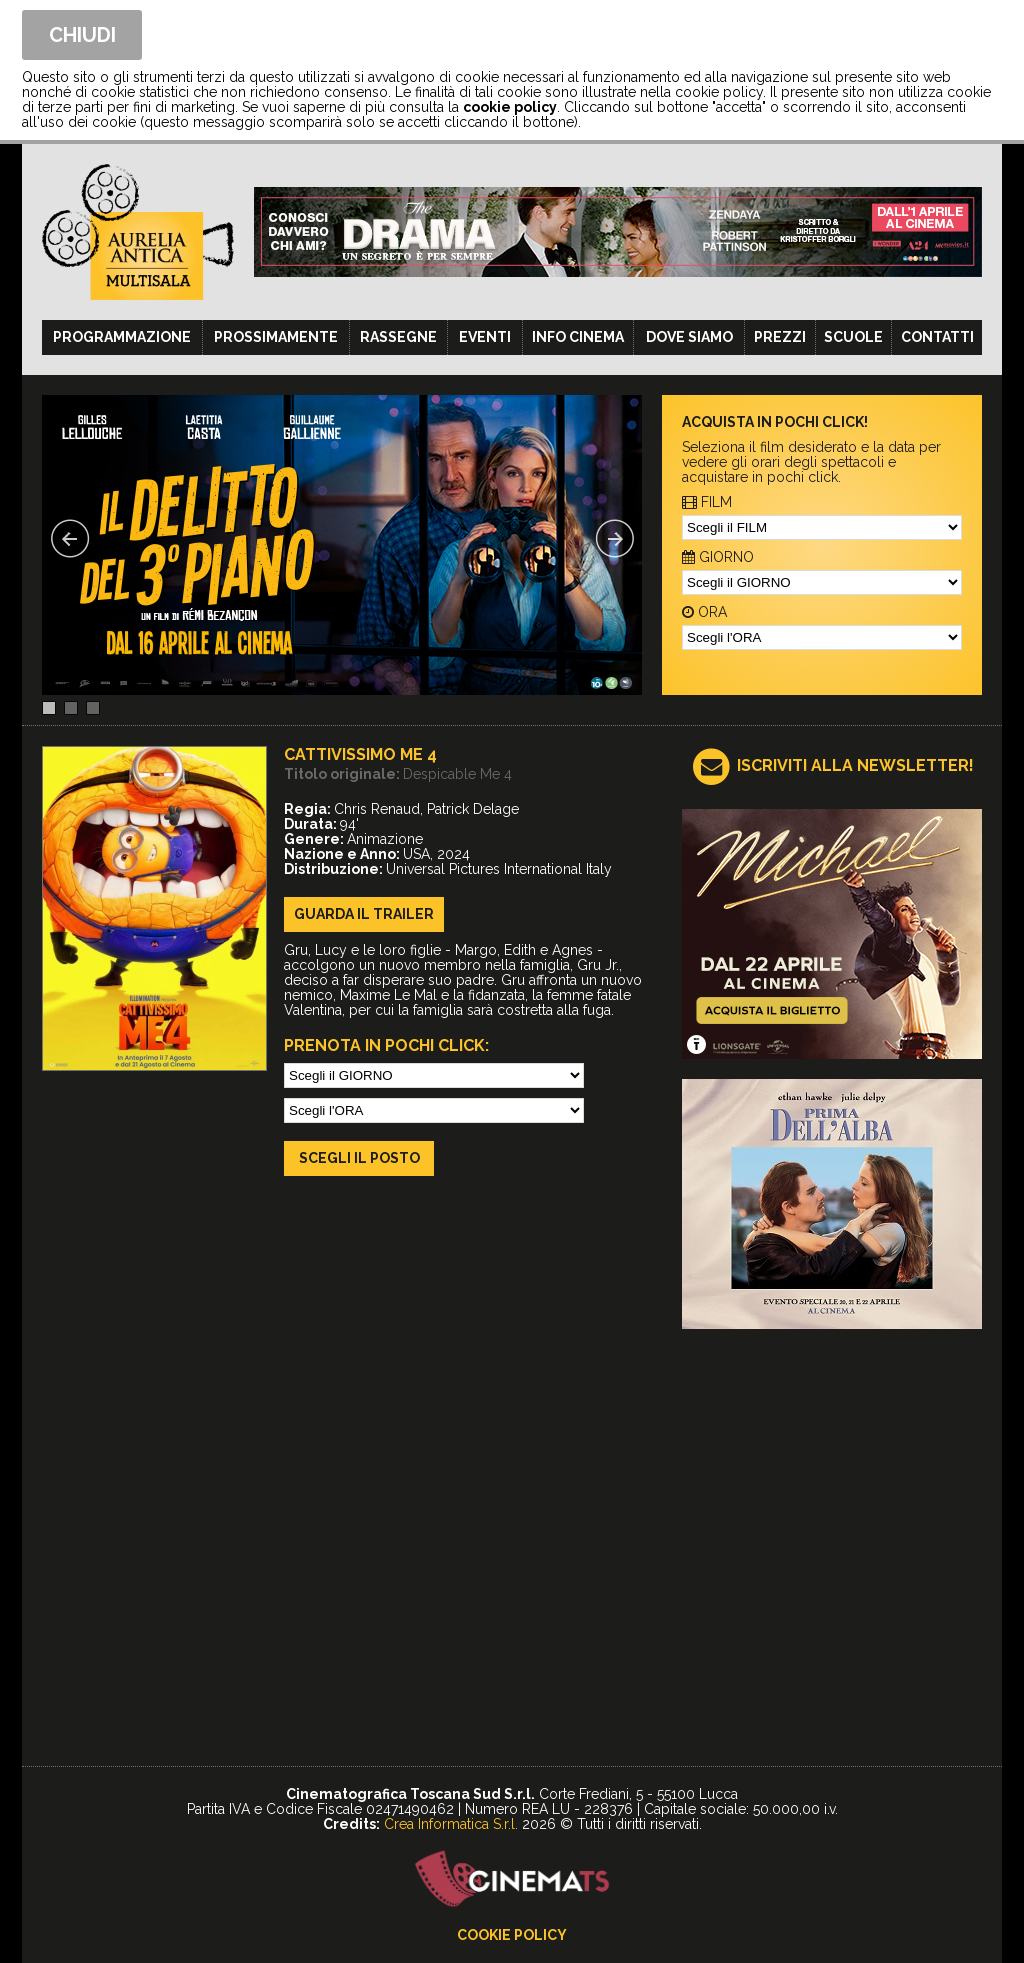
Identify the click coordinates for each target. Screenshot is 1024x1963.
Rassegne (398, 337)
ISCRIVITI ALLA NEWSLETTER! (855, 765)
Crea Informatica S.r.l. (451, 1824)
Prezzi (780, 337)
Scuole (853, 337)
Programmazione (122, 337)
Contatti (937, 337)
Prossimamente (276, 337)
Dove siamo (689, 337)
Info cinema (578, 337)
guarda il (364, 914)
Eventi (485, 337)
